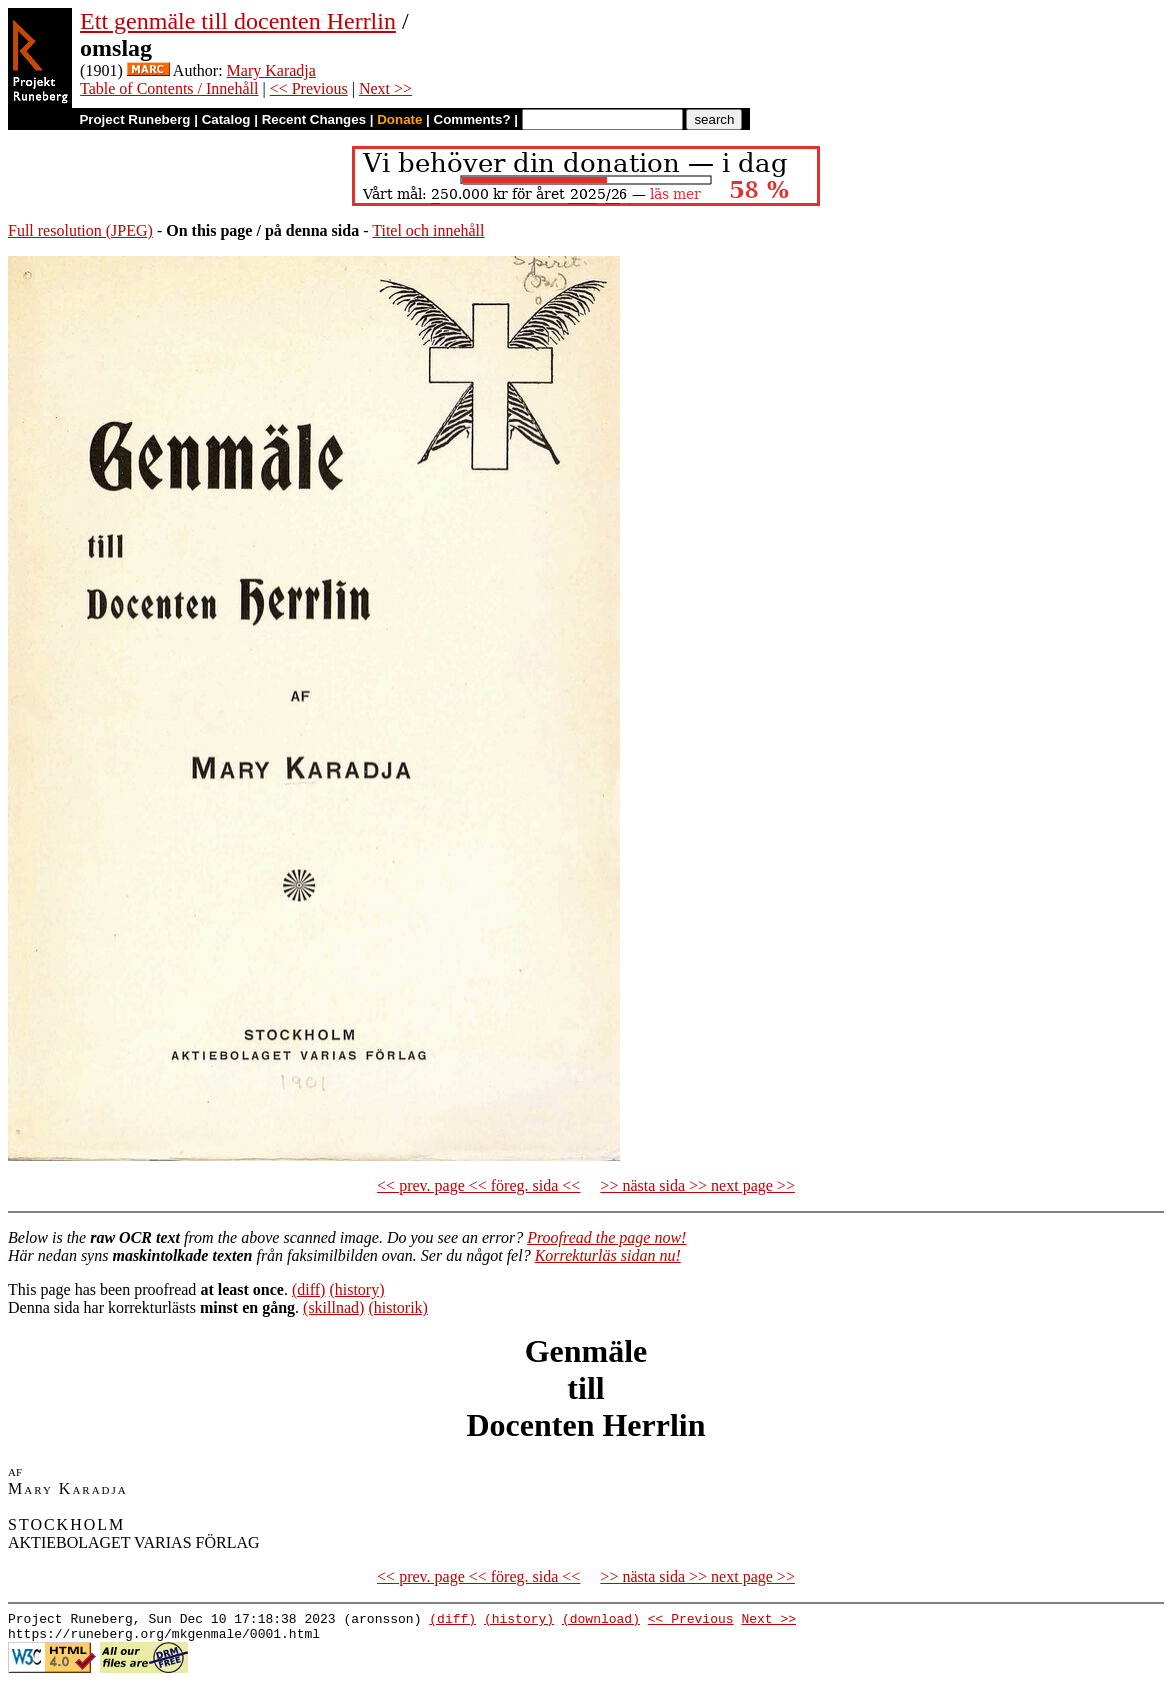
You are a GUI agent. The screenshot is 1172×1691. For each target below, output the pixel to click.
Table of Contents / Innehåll (169, 88)
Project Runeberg (134, 119)
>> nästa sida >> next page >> (697, 1185)
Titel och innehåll (428, 230)
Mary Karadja (271, 70)
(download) (601, 1621)
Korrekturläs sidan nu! (608, 1255)
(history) (356, 1289)
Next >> (385, 88)
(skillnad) (333, 1307)
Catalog (226, 119)
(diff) (308, 1289)
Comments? (472, 119)
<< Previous (309, 88)
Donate (399, 119)
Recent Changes (314, 119)
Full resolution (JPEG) (80, 230)
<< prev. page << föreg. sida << (478, 1185)
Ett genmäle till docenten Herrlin (238, 21)
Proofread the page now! (606, 1237)
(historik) (398, 1307)
